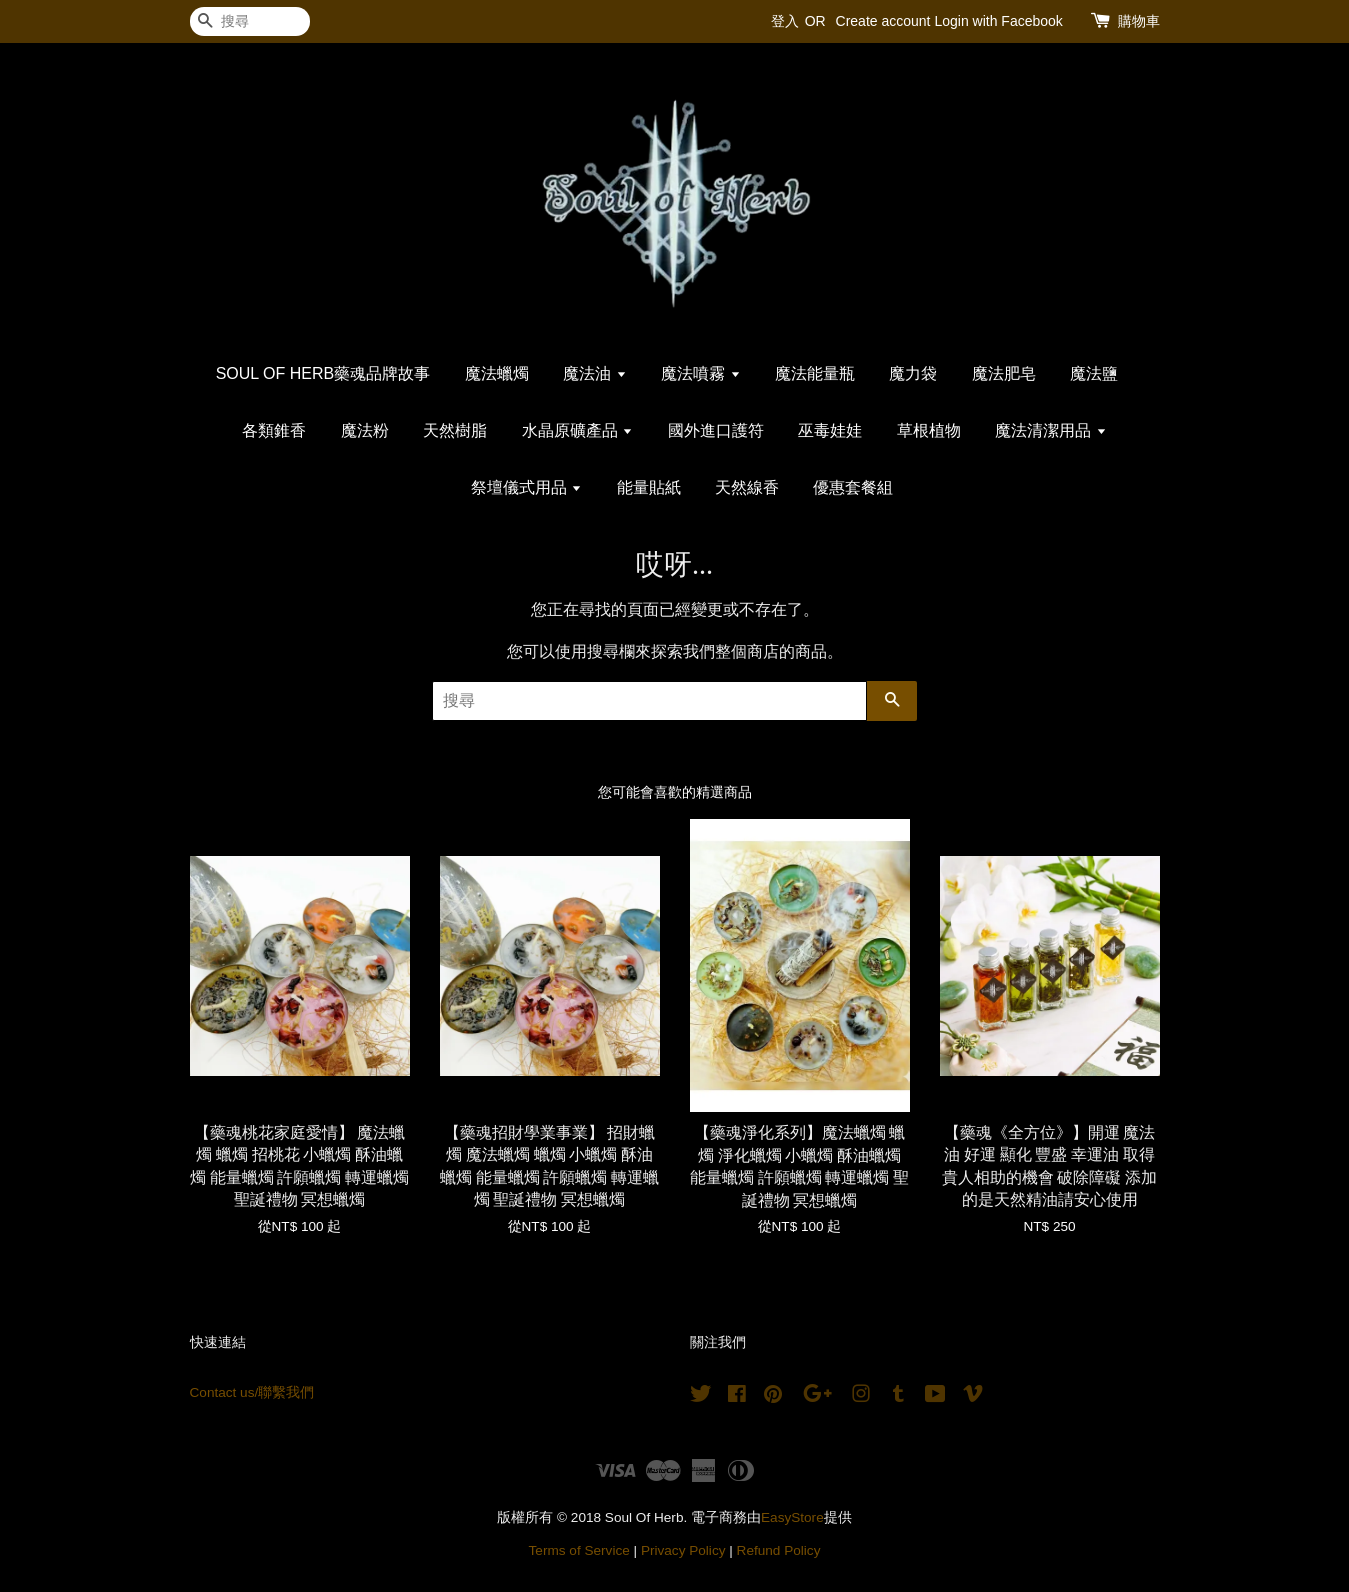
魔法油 (594, 373)
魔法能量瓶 (815, 373)
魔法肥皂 (1004, 373)
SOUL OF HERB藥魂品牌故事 (323, 373)
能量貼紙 (649, 487)
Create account (883, 21)
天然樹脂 (455, 430)
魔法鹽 (1094, 373)
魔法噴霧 (700, 373)
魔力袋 (913, 373)
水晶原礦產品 (577, 430)
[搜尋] (250, 21)
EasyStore (792, 1517)
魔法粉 (365, 430)
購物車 (1139, 21)
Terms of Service (579, 1550)
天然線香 (747, 487)
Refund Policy (779, 1550)
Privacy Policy (683, 1550)
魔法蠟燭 (497, 373)
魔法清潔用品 (1050, 430)
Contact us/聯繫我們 (252, 1392)
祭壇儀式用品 (526, 487)
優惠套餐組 (853, 487)
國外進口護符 (716, 430)
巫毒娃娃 (830, 430)
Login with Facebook (998, 21)
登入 (785, 21)
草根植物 (929, 430)
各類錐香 (274, 430)
